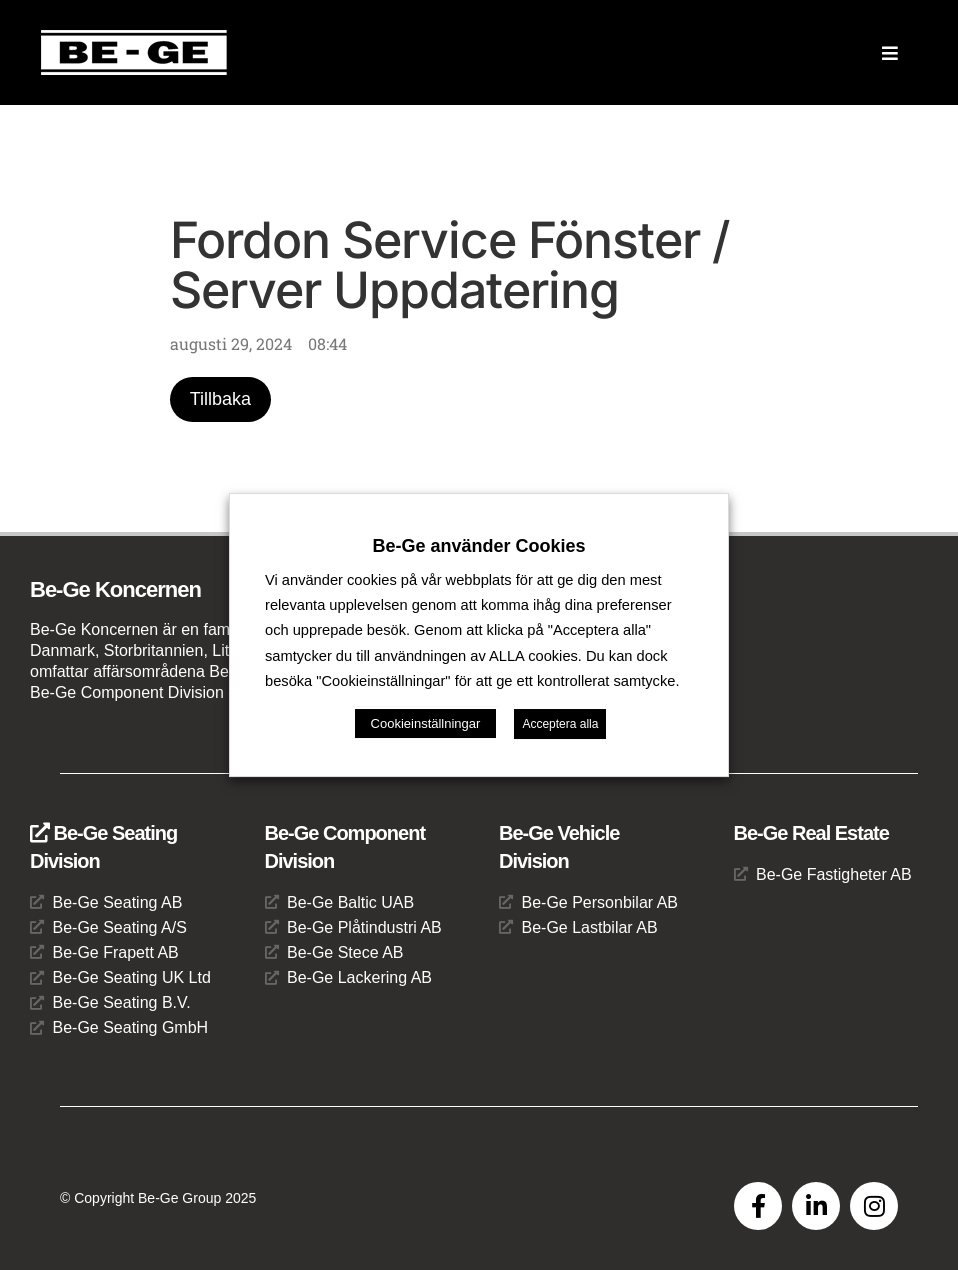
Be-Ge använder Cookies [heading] (478, 546)
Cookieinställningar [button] (426, 723)
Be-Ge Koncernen (115, 589)
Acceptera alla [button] (560, 724)
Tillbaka (220, 399)
